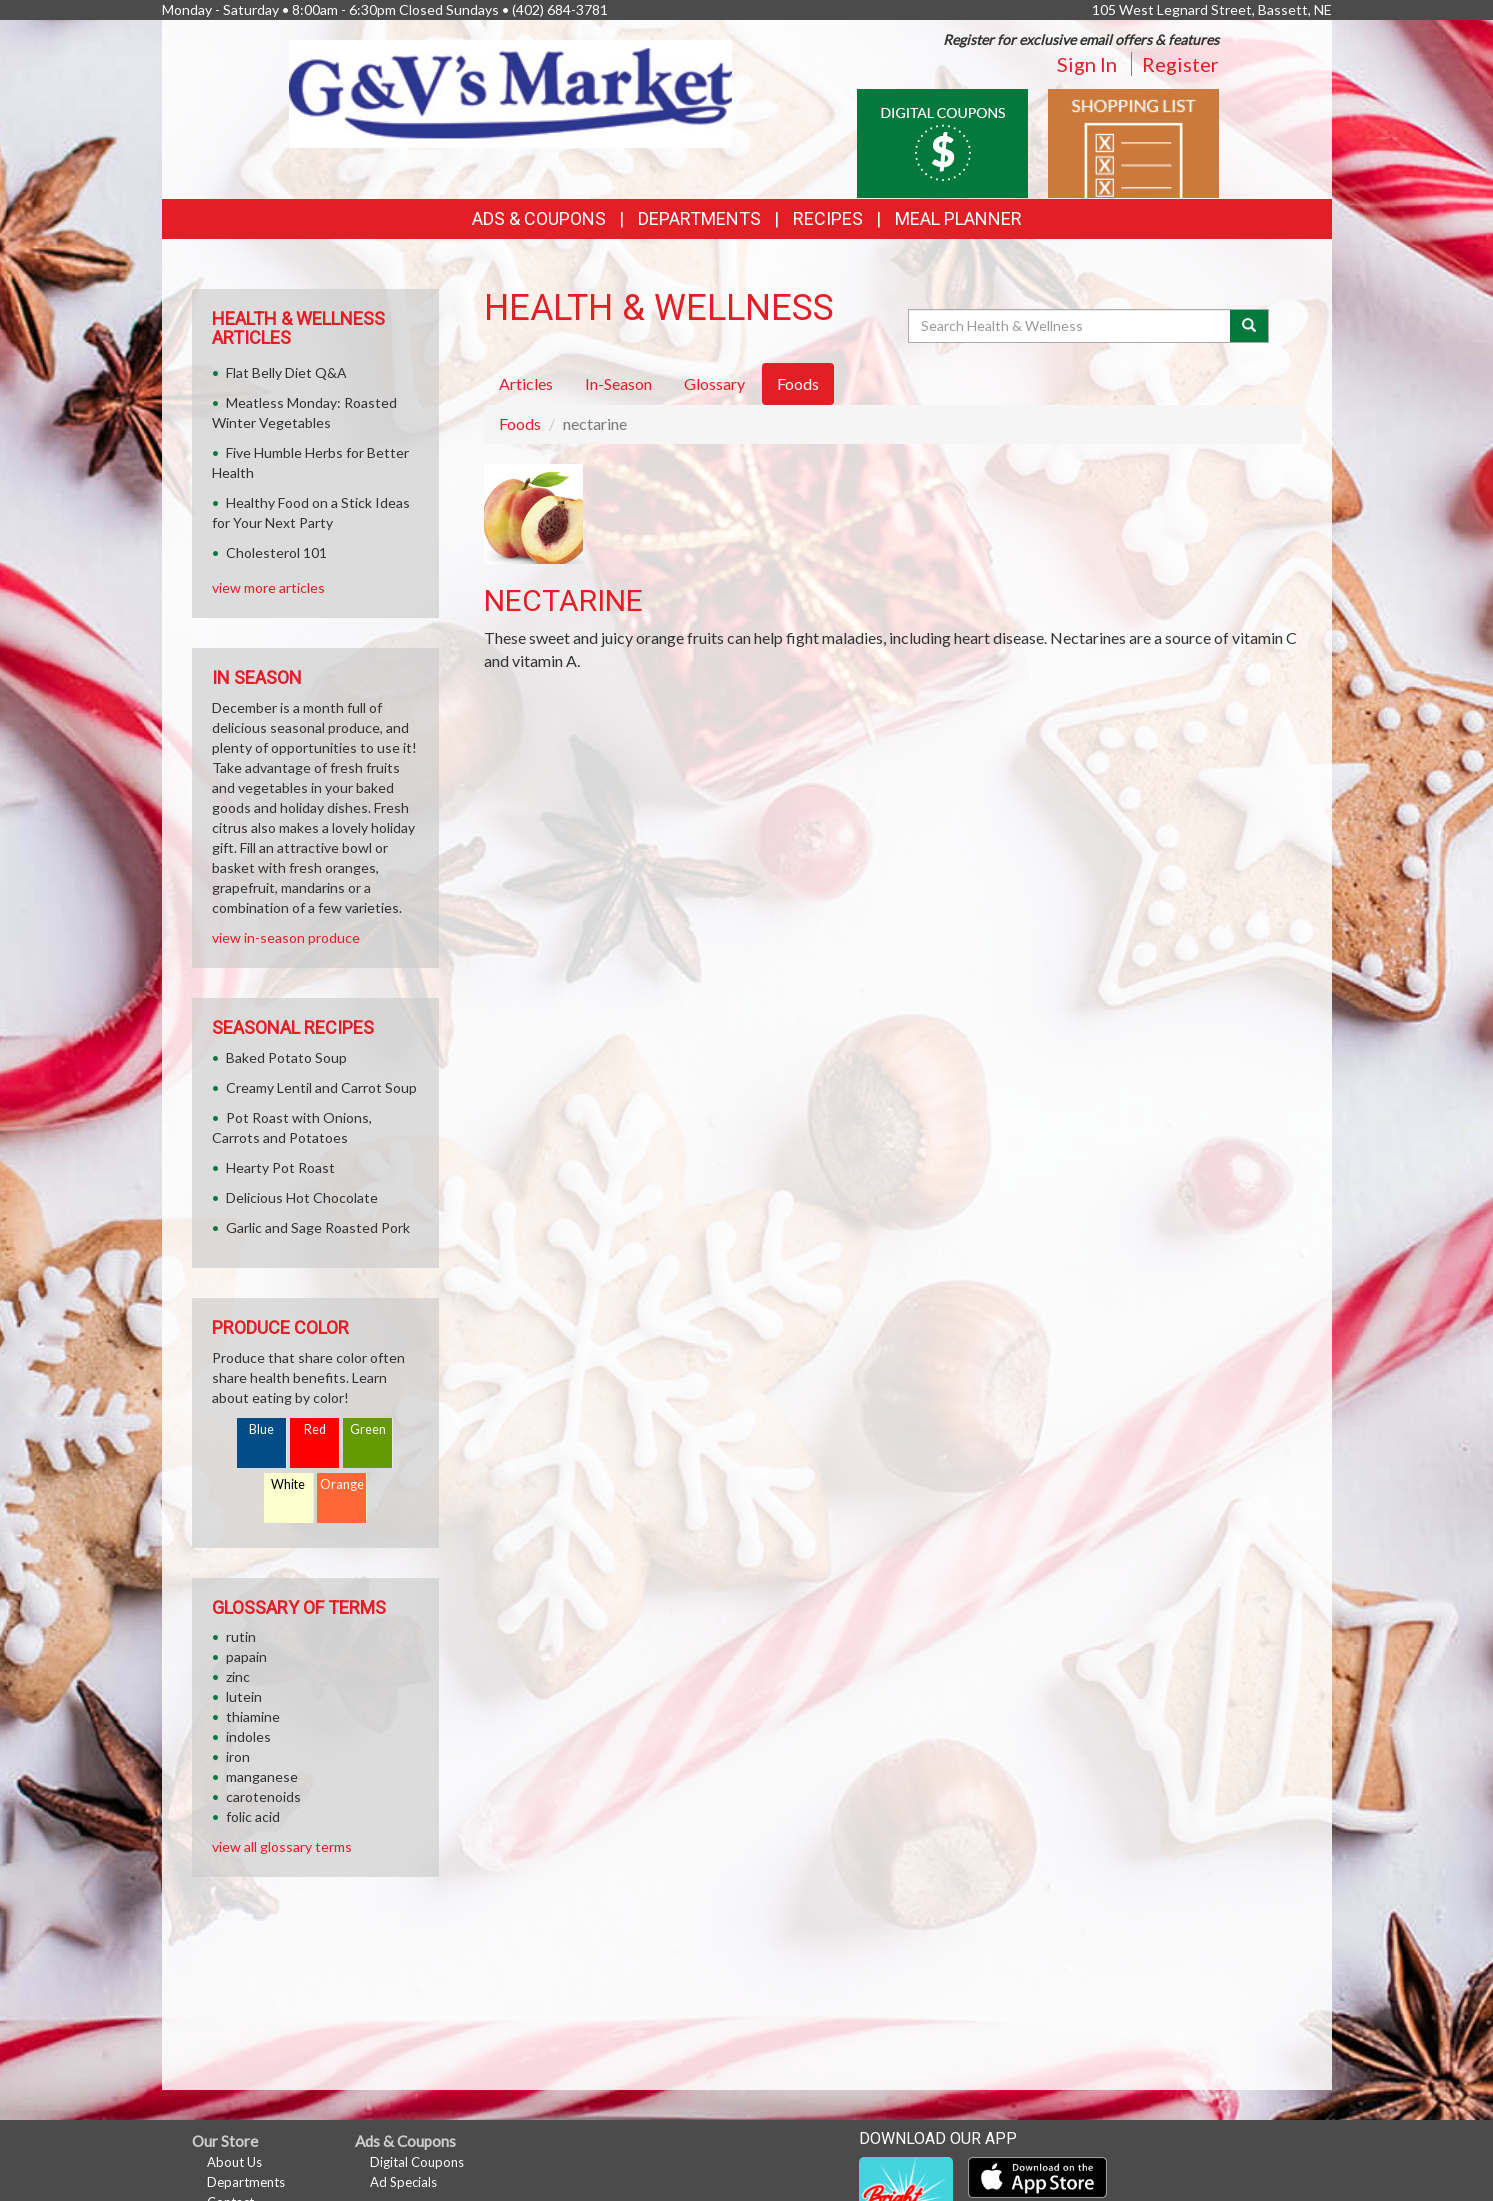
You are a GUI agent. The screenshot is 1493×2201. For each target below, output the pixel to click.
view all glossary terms (282, 1846)
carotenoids (263, 1796)
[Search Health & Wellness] (1071, 326)
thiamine (253, 1716)
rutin (241, 1636)
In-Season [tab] (618, 383)
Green (368, 1429)
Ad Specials (403, 2182)
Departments (246, 2182)
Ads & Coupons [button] (539, 218)
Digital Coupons (417, 2162)
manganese (262, 1776)
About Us (234, 2162)
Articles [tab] (526, 383)
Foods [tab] (798, 383)
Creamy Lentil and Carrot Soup (321, 1087)
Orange (342, 1484)
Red (315, 1429)
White (288, 1484)
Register (1180, 64)
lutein (244, 1696)
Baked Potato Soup (286, 1057)
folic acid (253, 1816)
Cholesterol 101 (276, 552)
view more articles (268, 587)
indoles (248, 1736)
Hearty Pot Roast (280, 1167)
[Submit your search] (1249, 326)
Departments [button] (699, 218)
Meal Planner (958, 218)
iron (238, 1756)
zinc (238, 1676)
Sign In (1087, 64)
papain (246, 1656)
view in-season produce (286, 937)
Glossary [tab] (714, 383)
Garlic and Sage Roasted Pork (318, 1227)
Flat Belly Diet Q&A (286, 372)
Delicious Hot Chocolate (302, 1197)
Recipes (828, 218)
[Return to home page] (510, 91)
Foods (520, 423)
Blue (261, 1429)
